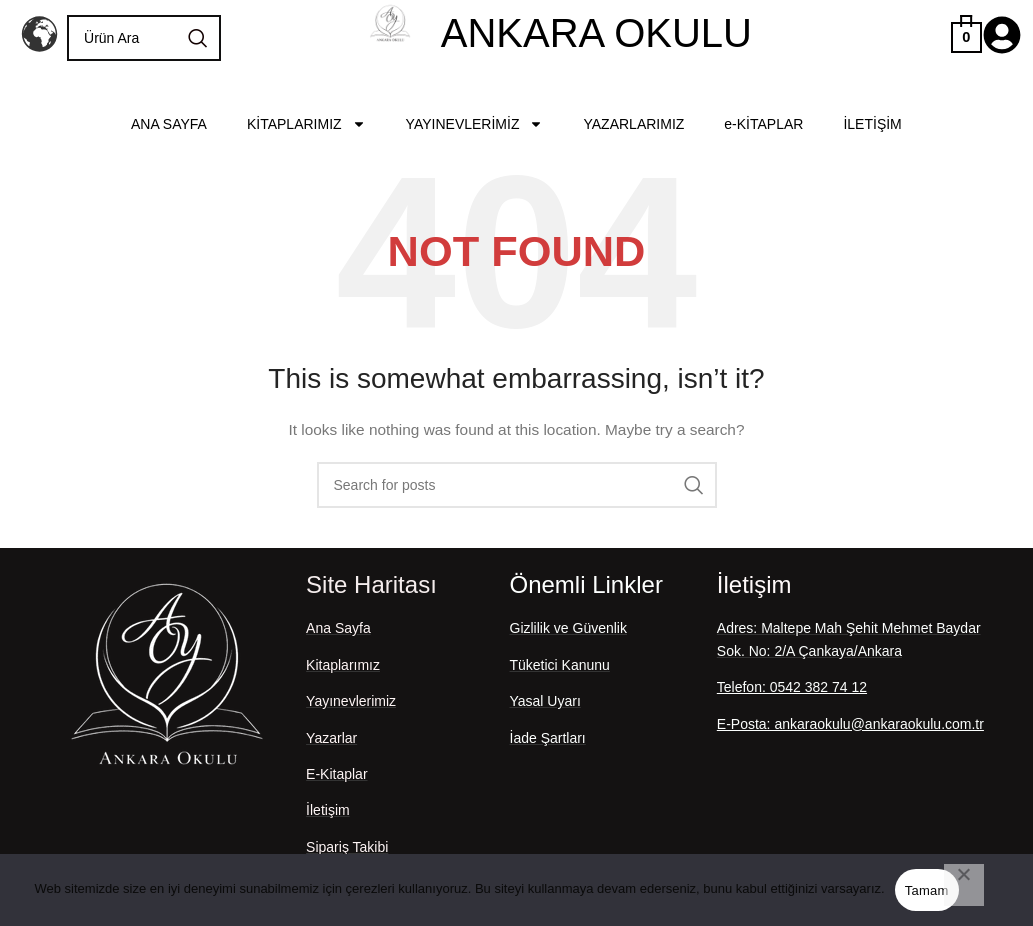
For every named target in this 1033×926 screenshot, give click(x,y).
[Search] (144, 38)
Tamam (927, 890)
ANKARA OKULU (596, 33)
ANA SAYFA (169, 124)
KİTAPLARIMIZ (306, 124)
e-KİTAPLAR (763, 124)
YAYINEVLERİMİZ (475, 124)
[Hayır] (964, 885)
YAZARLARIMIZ (633, 124)
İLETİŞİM (872, 124)
